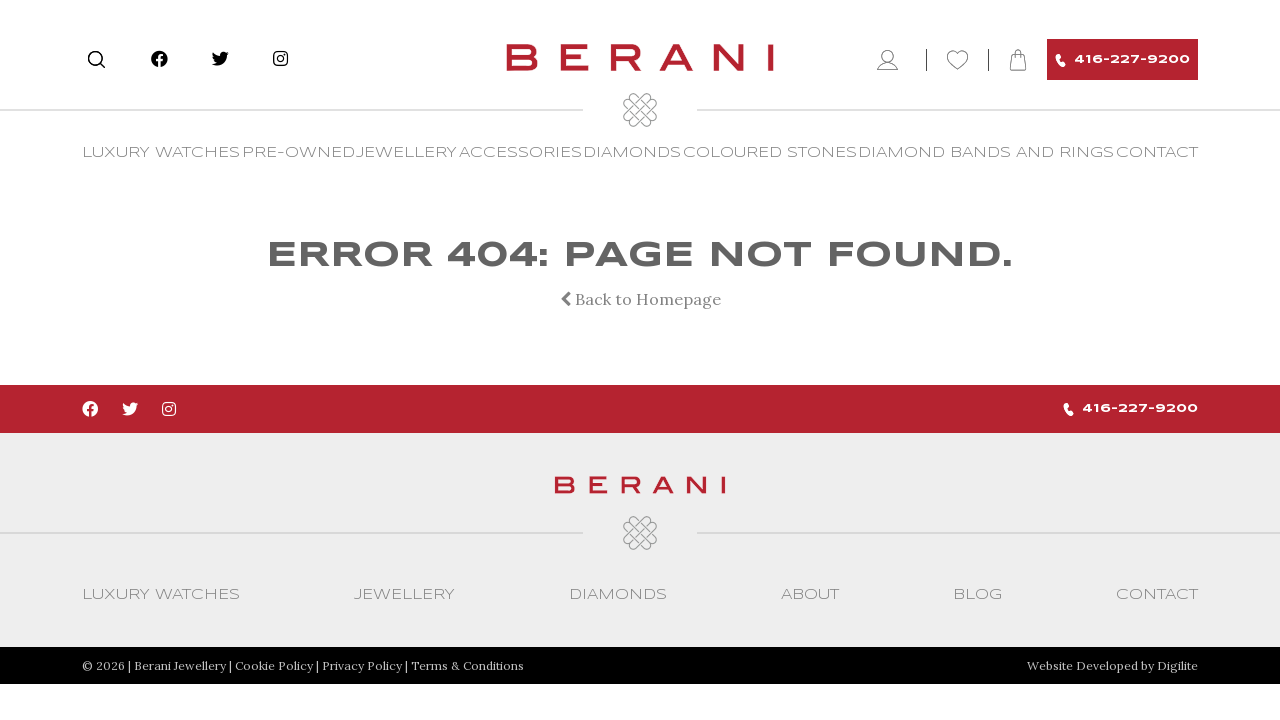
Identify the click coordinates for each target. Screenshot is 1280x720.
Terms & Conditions (467, 665)
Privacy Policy (362, 665)
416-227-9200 (1122, 60)
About (810, 595)
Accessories (520, 153)
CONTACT (1157, 153)
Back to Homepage (640, 299)
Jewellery (406, 153)
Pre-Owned (298, 153)
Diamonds (632, 153)
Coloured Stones (770, 153)
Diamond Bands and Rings (986, 153)
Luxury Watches (161, 153)
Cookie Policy (274, 665)
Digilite (1177, 665)
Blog (977, 595)
